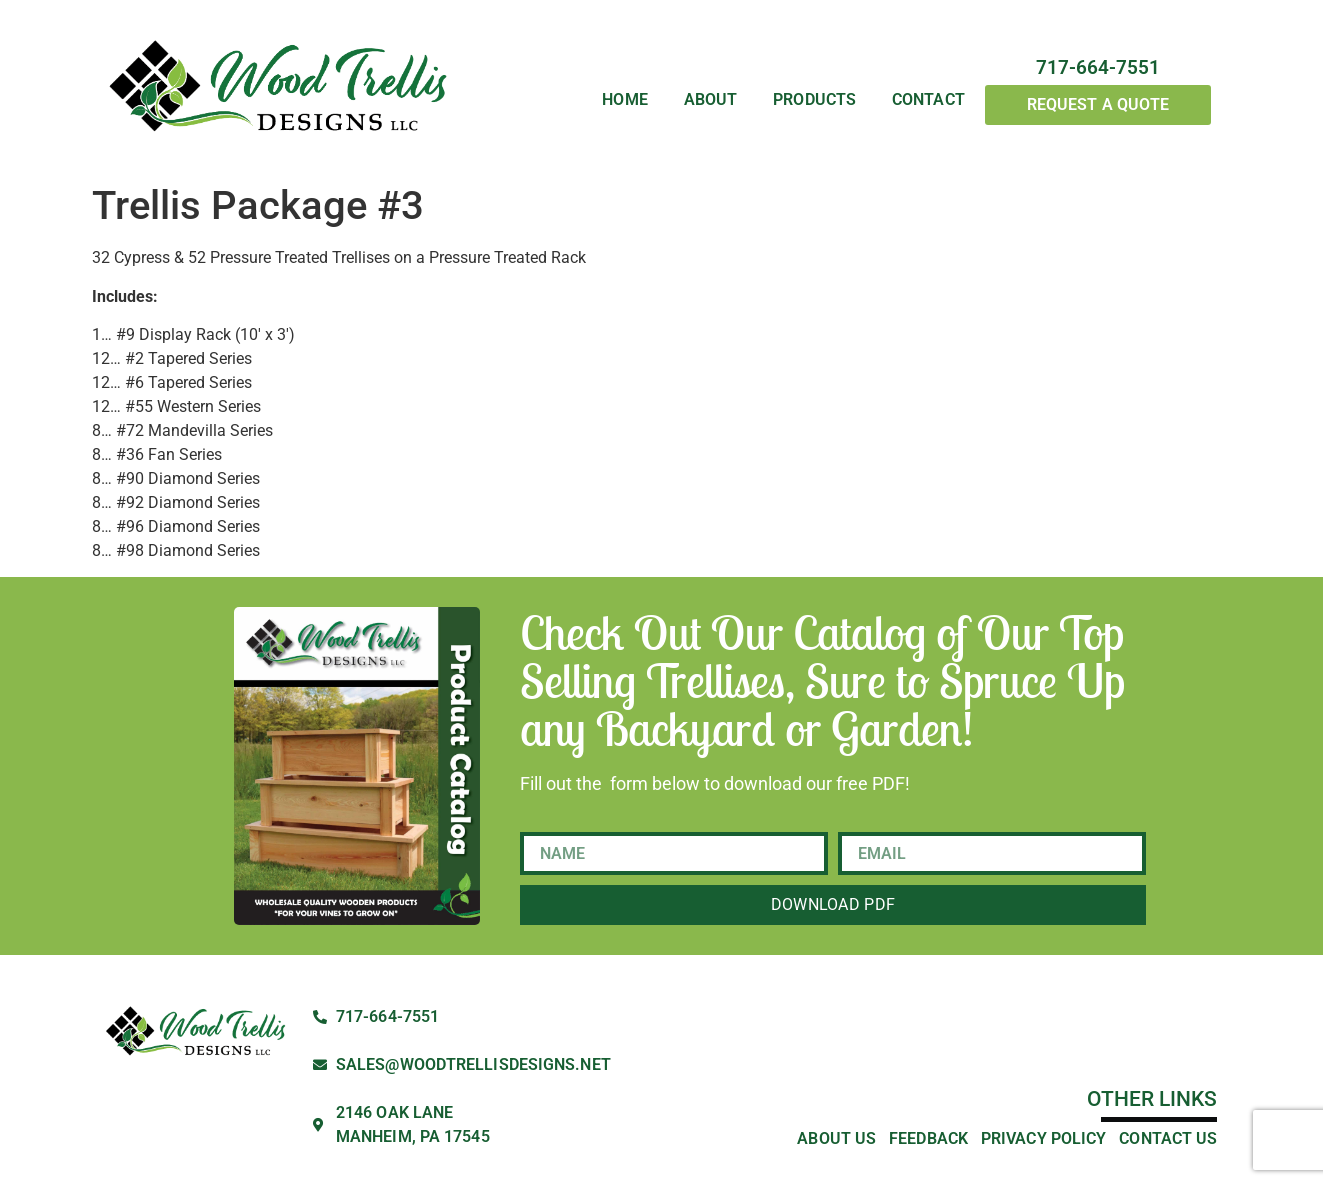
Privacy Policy (1043, 1138)
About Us (836, 1138)
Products (814, 99)
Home (624, 99)
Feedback (928, 1138)
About (711, 99)
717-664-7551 (1098, 67)
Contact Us (1168, 1138)
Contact (928, 99)
